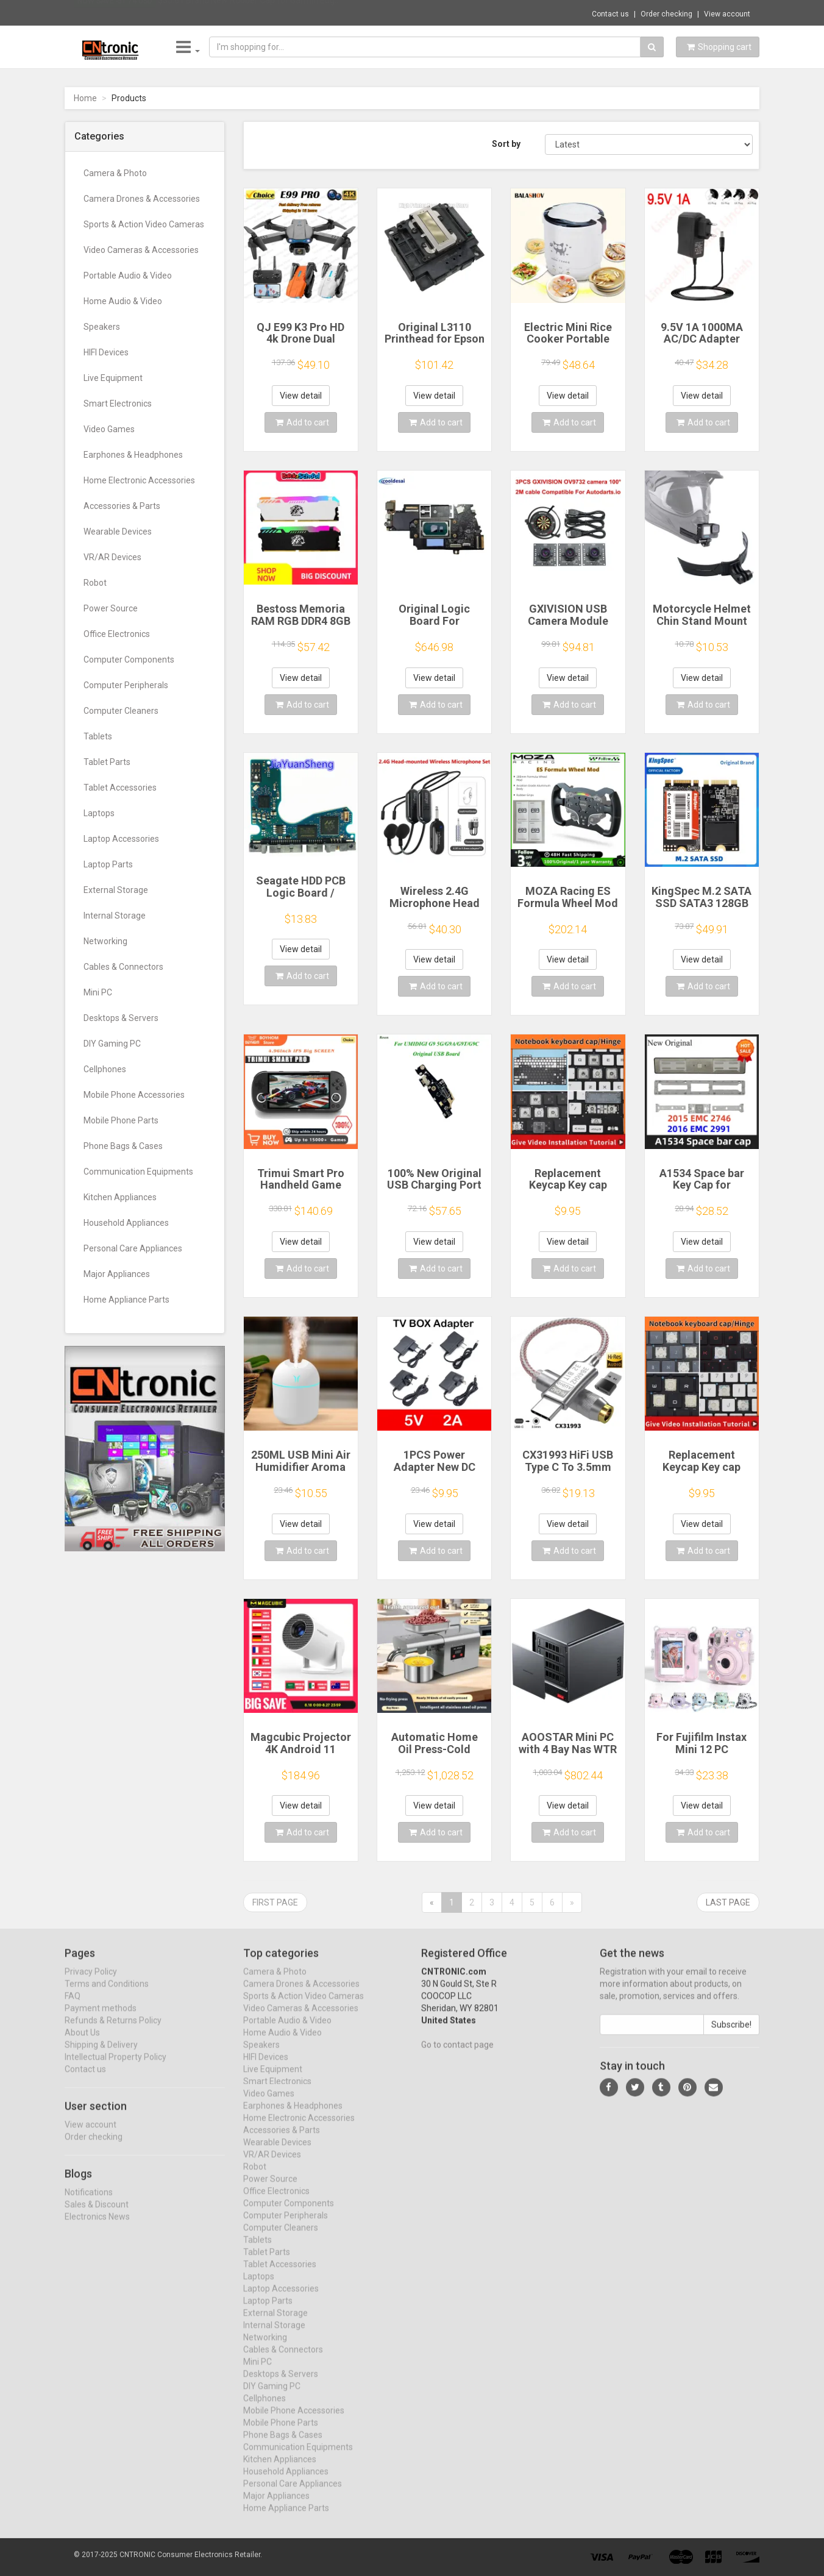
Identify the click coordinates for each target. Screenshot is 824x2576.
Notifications (89, 2202)
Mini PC (97, 992)
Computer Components (128, 659)
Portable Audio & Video (127, 275)
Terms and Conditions (107, 1994)
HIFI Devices (106, 352)
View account (727, 14)
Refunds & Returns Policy (113, 2031)
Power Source (110, 608)
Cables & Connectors (123, 967)
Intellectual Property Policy (115, 2068)
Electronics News (97, 2227)
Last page (728, 1902)
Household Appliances (126, 1223)
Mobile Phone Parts (120, 1120)
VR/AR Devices (112, 557)
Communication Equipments (138, 1171)
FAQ (72, 2007)
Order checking (666, 14)
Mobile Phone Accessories (134, 1095)
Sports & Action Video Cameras (143, 224)
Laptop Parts (108, 864)
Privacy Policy (91, 1982)
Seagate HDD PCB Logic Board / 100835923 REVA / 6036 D (300, 898)
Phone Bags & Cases (123, 1146)
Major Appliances (116, 1274)
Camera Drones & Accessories (141, 199)
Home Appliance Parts (126, 1299)
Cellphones (104, 1069)
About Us (82, 2043)
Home (85, 98)
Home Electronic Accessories (139, 480)
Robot (95, 583)
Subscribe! (731, 2035)
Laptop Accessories (121, 839)
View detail (301, 395)
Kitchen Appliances (120, 1197)
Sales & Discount (97, 2214)
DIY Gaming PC (112, 1043)
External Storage (115, 890)
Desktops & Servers (120, 1018)
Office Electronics (116, 634)
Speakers (101, 327)
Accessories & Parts (121, 506)
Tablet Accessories (120, 787)
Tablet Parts (106, 762)
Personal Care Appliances (132, 1248)
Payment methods (101, 2019)
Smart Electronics (117, 403)
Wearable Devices (117, 531)
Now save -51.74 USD (114, 13)
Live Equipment (113, 378)
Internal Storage (114, 915)
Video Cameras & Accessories (141, 250)
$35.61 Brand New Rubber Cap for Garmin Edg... (249, 12)
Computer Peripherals (125, 685)
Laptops (99, 813)
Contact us (610, 14)
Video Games (109, 429)
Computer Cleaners (120, 711)
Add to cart (302, 422)
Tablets (97, 736)
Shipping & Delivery (101, 2055)
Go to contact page (457, 2055)
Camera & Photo (115, 173)
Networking (105, 941)
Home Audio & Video (122, 301)
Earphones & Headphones (133, 455)
